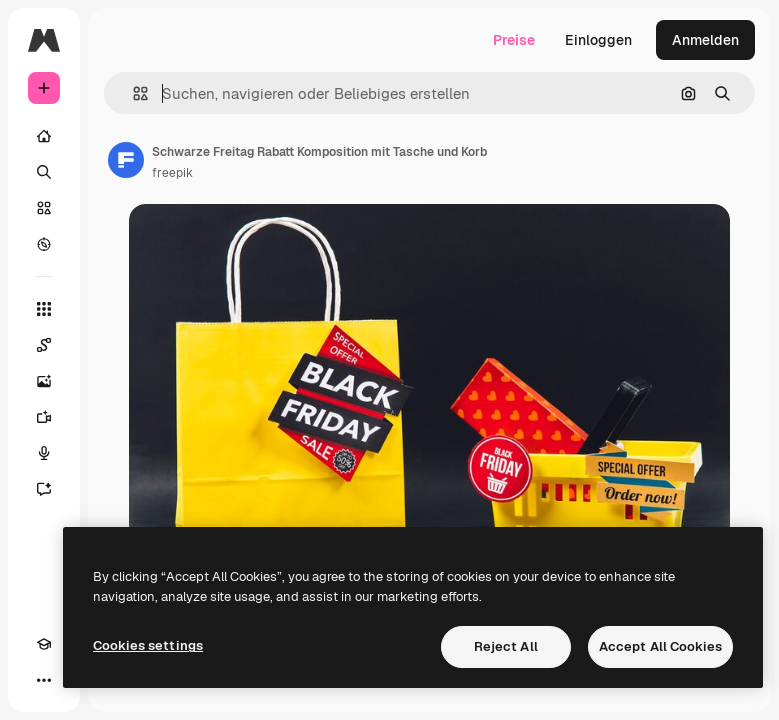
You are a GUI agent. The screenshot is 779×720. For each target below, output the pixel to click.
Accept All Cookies (660, 646)
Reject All (506, 646)
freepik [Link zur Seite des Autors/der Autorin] (172, 173)
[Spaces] (44, 345)
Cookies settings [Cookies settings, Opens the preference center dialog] (148, 645)
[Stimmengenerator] (44, 453)
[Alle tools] (44, 309)
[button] (132, 93)
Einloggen (598, 40)
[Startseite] (44, 136)
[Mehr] (44, 680)
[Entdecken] (44, 244)
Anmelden (705, 40)
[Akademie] (44, 644)
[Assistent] (44, 489)
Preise (514, 40)
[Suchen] (44, 172)
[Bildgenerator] (44, 381)
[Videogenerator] (44, 417)
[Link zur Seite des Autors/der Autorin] (126, 160)
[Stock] (44, 208)
